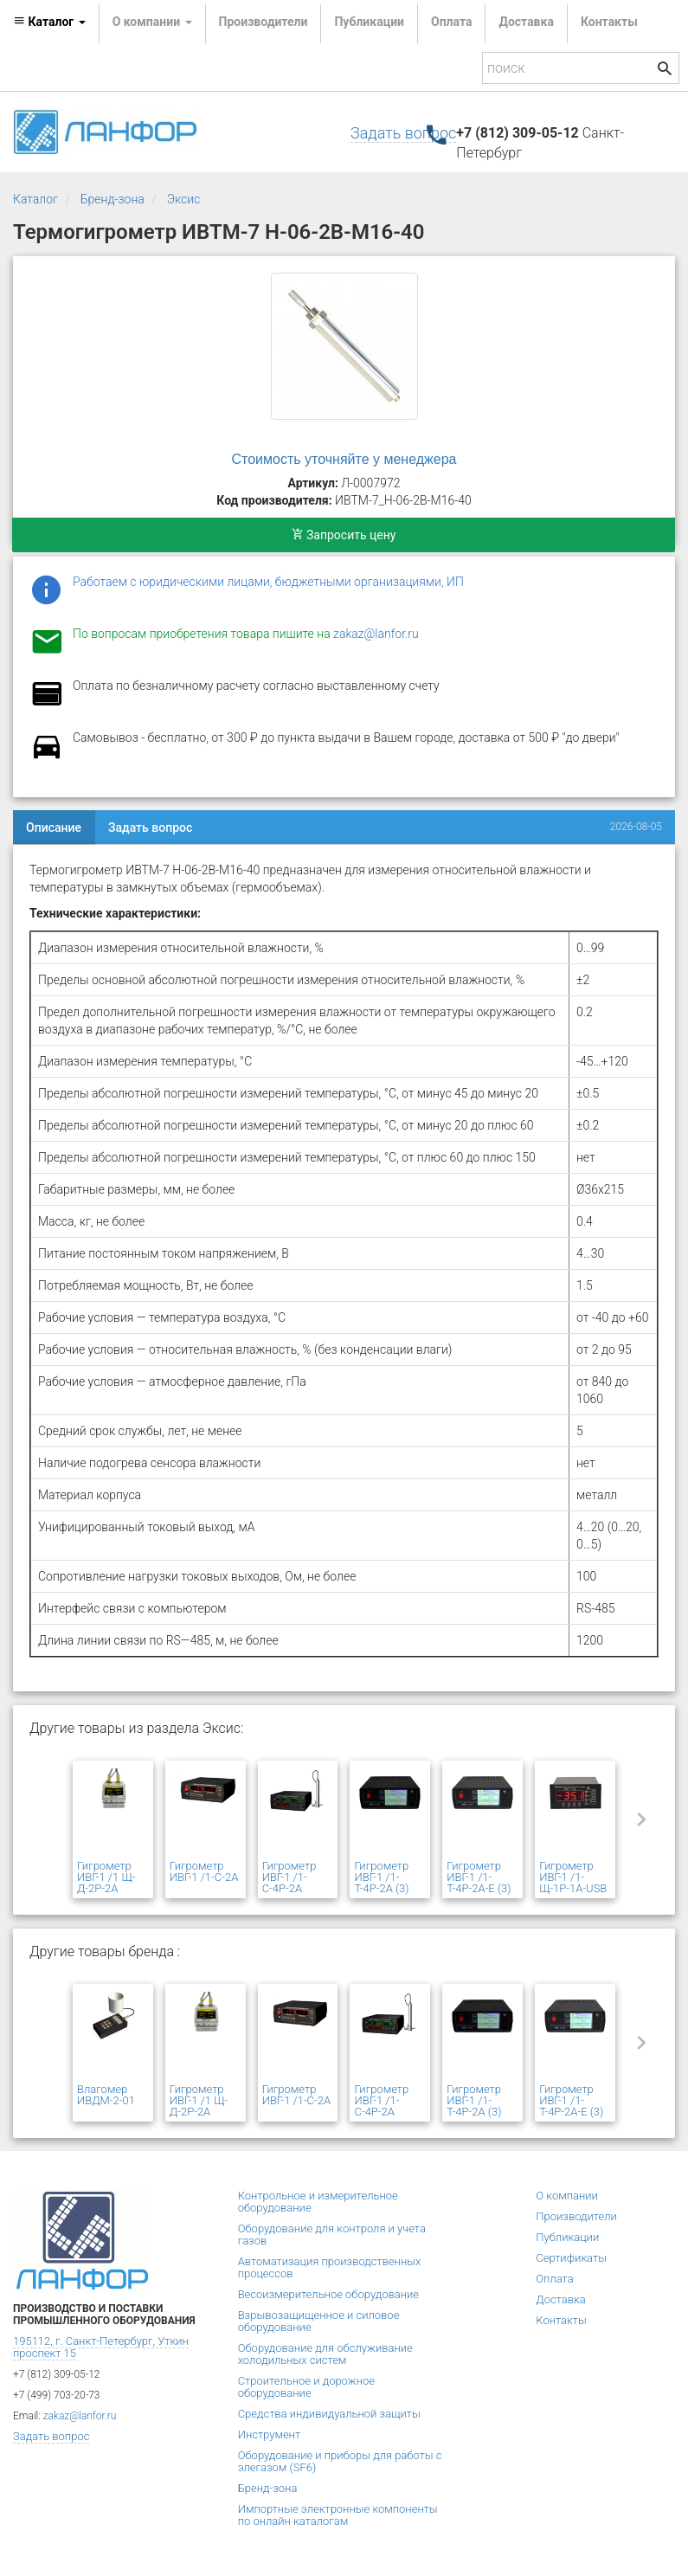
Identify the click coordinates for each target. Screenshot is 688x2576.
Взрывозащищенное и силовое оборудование (319, 2321)
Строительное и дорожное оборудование (306, 2386)
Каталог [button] (49, 22)
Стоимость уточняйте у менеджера (344, 459)
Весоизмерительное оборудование (328, 2294)
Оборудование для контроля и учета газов (332, 2234)
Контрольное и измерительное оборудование (318, 2201)
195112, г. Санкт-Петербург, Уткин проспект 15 (101, 2347)
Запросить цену (344, 535)
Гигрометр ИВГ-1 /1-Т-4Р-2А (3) (381, 1877)
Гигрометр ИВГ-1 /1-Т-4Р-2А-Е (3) (479, 1877)
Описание (53, 827)
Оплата (451, 22)
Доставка (525, 22)
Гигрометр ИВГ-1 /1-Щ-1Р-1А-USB (573, 1877)
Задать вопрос (403, 133)
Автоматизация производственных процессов (329, 2267)
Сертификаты (571, 2257)
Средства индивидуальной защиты (329, 2413)
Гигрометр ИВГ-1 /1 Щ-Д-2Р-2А (106, 1877)
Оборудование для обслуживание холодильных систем (325, 2354)
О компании (567, 2195)
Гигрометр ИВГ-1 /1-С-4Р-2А (289, 1877)
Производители (263, 22)
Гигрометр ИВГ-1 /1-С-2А (204, 1871)
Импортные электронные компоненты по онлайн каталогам (338, 2515)
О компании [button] (152, 22)
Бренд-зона (112, 199)
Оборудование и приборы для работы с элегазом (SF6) (340, 2461)
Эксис (184, 199)
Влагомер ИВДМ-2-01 (106, 2095)
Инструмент (269, 2434)
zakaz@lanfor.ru (376, 634)
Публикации (369, 22)
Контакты (609, 22)
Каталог (35, 199)
